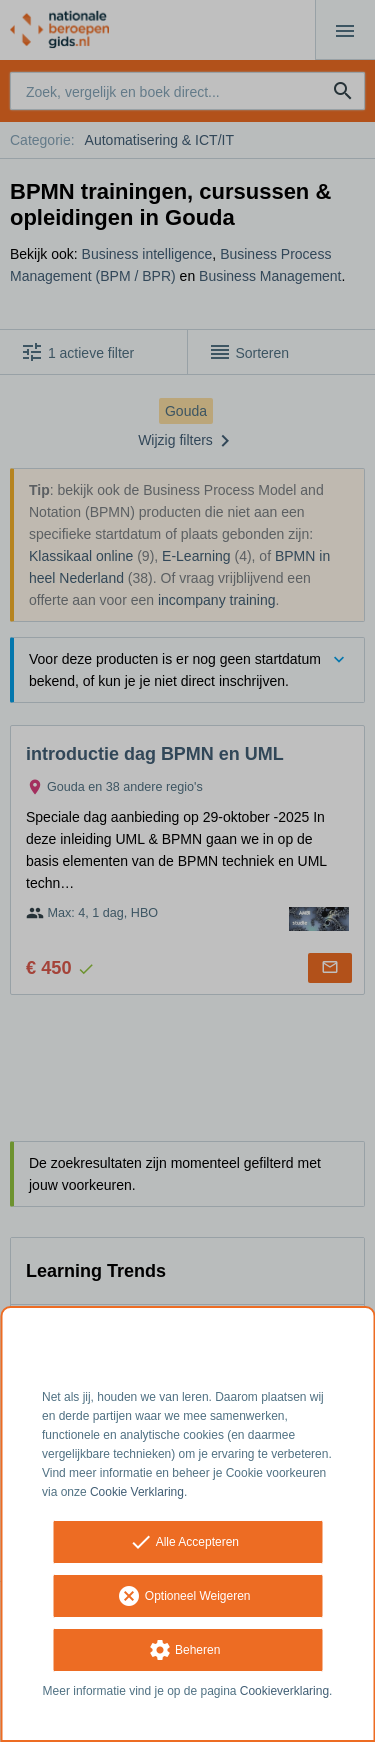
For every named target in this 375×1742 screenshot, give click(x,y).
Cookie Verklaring (137, 1492)
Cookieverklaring (284, 1691)
